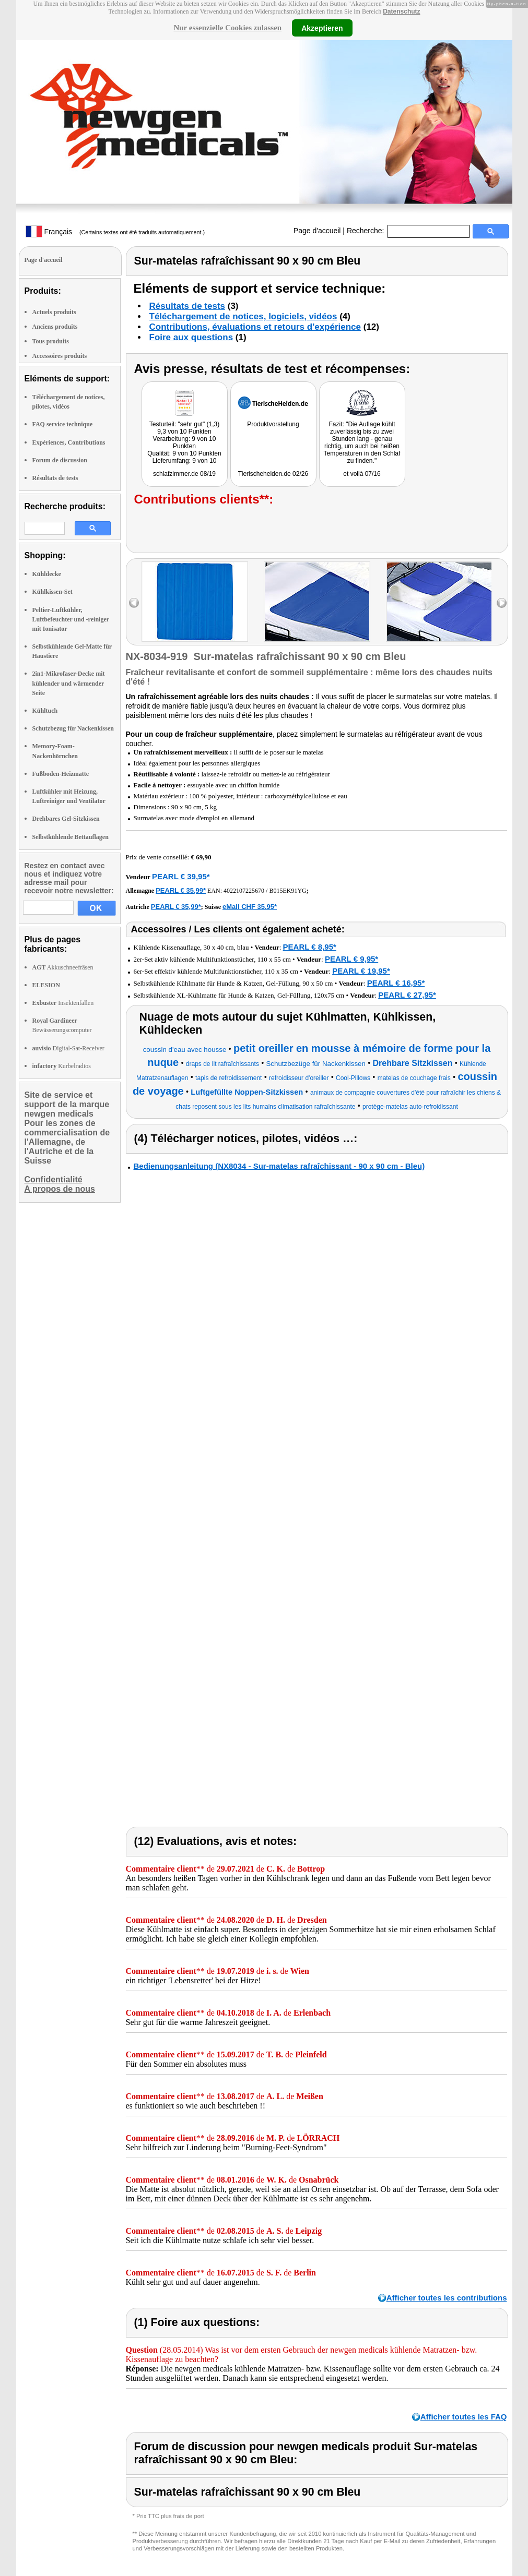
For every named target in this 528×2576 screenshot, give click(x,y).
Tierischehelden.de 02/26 (273, 473)
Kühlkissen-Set (52, 591)
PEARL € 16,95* (396, 982)
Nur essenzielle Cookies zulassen (227, 27)
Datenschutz (401, 11)
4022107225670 (244, 890)
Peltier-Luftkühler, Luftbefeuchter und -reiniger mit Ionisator (70, 619)
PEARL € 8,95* (309, 946)
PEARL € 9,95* (351, 958)
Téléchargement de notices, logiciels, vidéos (243, 316)
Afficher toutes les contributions (446, 2297)
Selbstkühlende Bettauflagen (70, 837)
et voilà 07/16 (361, 473)
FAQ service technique (62, 424)
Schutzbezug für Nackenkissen (73, 728)
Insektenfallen (63, 1003)
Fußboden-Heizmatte (60, 773)
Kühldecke (46, 574)
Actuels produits (54, 312)
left (134, 603)
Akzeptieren (322, 27)
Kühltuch (45, 710)
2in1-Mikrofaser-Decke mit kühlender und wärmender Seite (68, 683)
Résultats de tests (55, 478)
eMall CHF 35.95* (249, 906)
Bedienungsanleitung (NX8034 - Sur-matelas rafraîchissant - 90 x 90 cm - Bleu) (279, 1165)
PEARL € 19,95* (361, 970)
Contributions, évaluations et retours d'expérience (255, 327)
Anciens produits (55, 326)
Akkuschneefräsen (62, 967)
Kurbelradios (61, 1066)
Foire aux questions (191, 337)
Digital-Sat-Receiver (68, 1048)
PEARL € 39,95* (181, 876)
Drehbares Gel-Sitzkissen (66, 818)
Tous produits (50, 341)
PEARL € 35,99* (181, 890)
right (502, 603)
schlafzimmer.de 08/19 (184, 473)
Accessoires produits (59, 356)
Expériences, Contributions (68, 442)
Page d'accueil (317, 230)
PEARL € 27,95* (407, 994)
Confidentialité (54, 1179)
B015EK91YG (287, 890)
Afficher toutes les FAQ (463, 2416)
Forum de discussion (59, 460)
